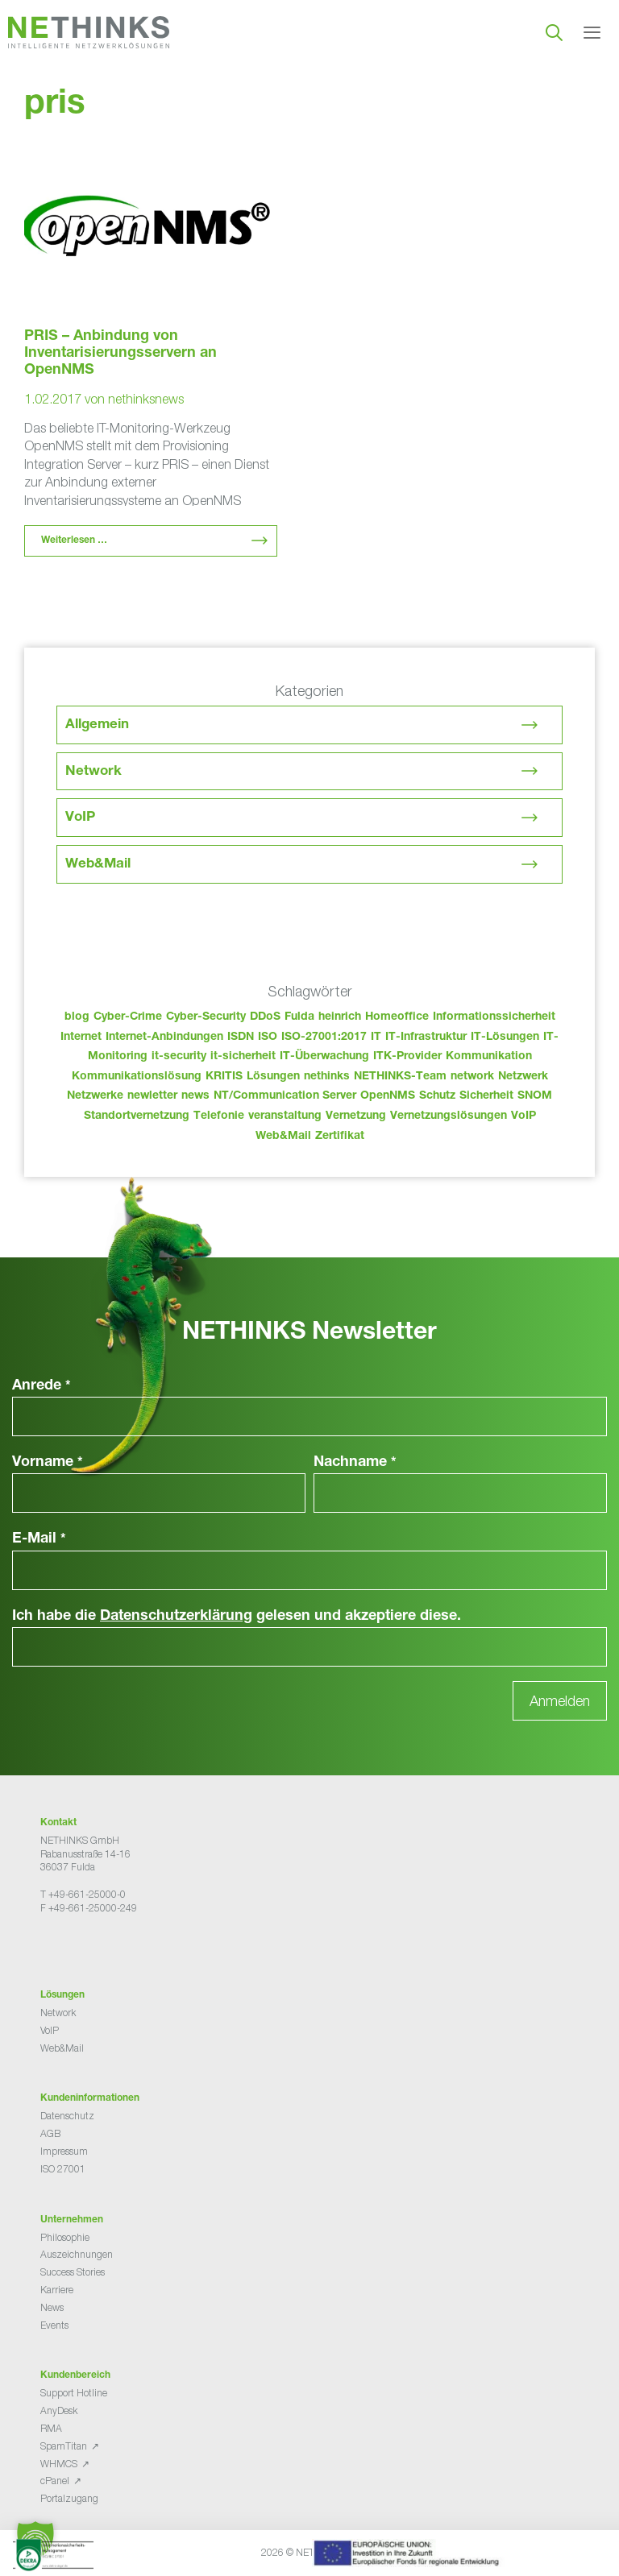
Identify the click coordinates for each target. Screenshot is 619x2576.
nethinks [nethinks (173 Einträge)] (327, 1077)
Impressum (64, 2151)
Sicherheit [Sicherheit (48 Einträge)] (486, 1096)
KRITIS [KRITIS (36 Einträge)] (224, 1077)
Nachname (355, 1463)
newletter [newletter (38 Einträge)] (152, 1096)
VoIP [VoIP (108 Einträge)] (523, 1116)
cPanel (54, 2481)
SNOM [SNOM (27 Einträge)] (534, 1096)
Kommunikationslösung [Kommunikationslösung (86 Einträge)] (136, 1077)
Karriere (56, 2290)
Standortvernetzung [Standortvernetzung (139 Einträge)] (136, 1116)
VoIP (80, 818)
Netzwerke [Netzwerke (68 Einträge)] (95, 1096)
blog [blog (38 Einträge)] (76, 1017)
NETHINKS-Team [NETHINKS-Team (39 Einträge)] (400, 1077)
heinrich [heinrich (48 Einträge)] (339, 1017)
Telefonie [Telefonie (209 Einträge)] (218, 1116)
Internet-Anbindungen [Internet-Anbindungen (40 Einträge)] (164, 1037)
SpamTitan (63, 2446)
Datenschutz (67, 2116)
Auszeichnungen (76, 2254)
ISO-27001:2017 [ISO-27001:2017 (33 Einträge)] (324, 1037)
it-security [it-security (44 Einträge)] (179, 1056)
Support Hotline (73, 2393)
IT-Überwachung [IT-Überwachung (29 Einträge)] (324, 1056)
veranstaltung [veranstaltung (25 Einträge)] (285, 1116)
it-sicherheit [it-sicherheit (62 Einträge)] (243, 1056)
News (52, 2307)
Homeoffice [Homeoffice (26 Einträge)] (397, 1017)
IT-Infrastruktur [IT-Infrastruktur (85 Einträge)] (426, 1037)
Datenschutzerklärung (176, 1616)
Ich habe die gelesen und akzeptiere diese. (236, 1616)
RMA (51, 2428)
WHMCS (58, 2464)
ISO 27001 (62, 2169)
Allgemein (97, 725)
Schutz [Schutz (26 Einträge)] (437, 1096)
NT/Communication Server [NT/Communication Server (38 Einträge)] (285, 1096)
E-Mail (39, 1539)
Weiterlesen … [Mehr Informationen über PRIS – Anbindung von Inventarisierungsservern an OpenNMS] (74, 540)
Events (54, 2325)
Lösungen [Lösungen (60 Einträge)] (273, 1077)
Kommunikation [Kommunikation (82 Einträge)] (489, 1056)
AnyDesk (58, 2410)
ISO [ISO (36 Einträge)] (267, 1037)
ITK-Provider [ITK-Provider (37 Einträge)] (407, 1056)
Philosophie (64, 2237)
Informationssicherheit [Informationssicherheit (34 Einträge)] (494, 1017)
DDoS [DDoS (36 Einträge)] (265, 1017)
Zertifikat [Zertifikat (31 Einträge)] (339, 1136)
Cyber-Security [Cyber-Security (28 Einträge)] (206, 1017)
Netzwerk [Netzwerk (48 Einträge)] (523, 1077)
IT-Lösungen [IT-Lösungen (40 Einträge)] (505, 1037)
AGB (50, 2133)
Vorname (47, 1463)
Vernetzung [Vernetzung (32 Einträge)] (356, 1116)
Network (93, 772)
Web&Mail (98, 865)
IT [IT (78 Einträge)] (376, 1037)
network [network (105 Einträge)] (472, 1077)
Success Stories (72, 2272)
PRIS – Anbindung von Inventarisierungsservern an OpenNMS (120, 353)
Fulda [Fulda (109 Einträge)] (299, 1017)
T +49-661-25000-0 (83, 1894)
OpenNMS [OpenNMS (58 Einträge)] (387, 1096)
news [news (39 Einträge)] (195, 1096)
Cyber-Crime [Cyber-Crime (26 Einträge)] (127, 1017)
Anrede (41, 1386)
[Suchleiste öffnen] (554, 32)
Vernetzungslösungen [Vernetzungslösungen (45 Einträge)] (448, 1116)
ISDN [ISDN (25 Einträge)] (240, 1037)
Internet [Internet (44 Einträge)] (81, 1037)
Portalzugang (69, 2498)
